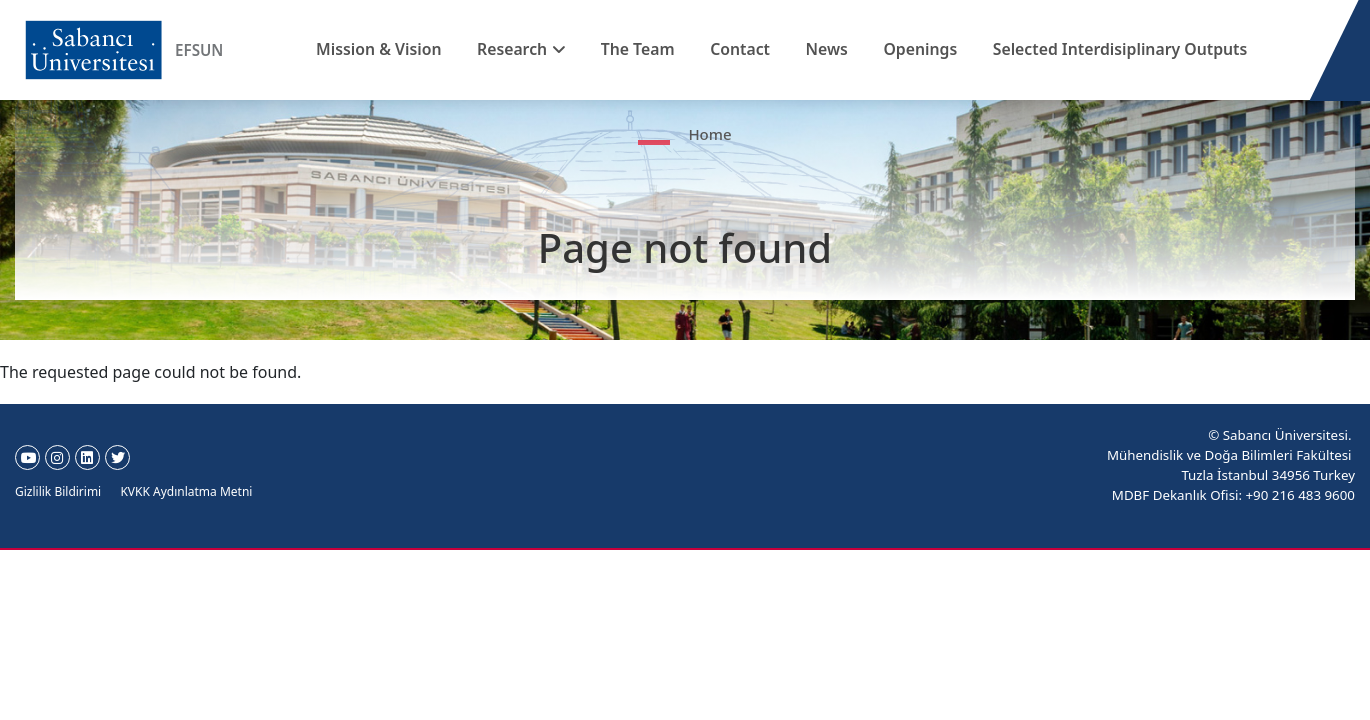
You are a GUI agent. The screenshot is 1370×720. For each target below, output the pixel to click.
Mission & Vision (413, 49)
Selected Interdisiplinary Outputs (1091, 49)
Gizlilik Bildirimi (58, 491)
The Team (651, 49)
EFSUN (200, 49)
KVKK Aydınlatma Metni (186, 491)
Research (536, 49)
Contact (743, 49)
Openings (905, 49)
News (821, 49)
